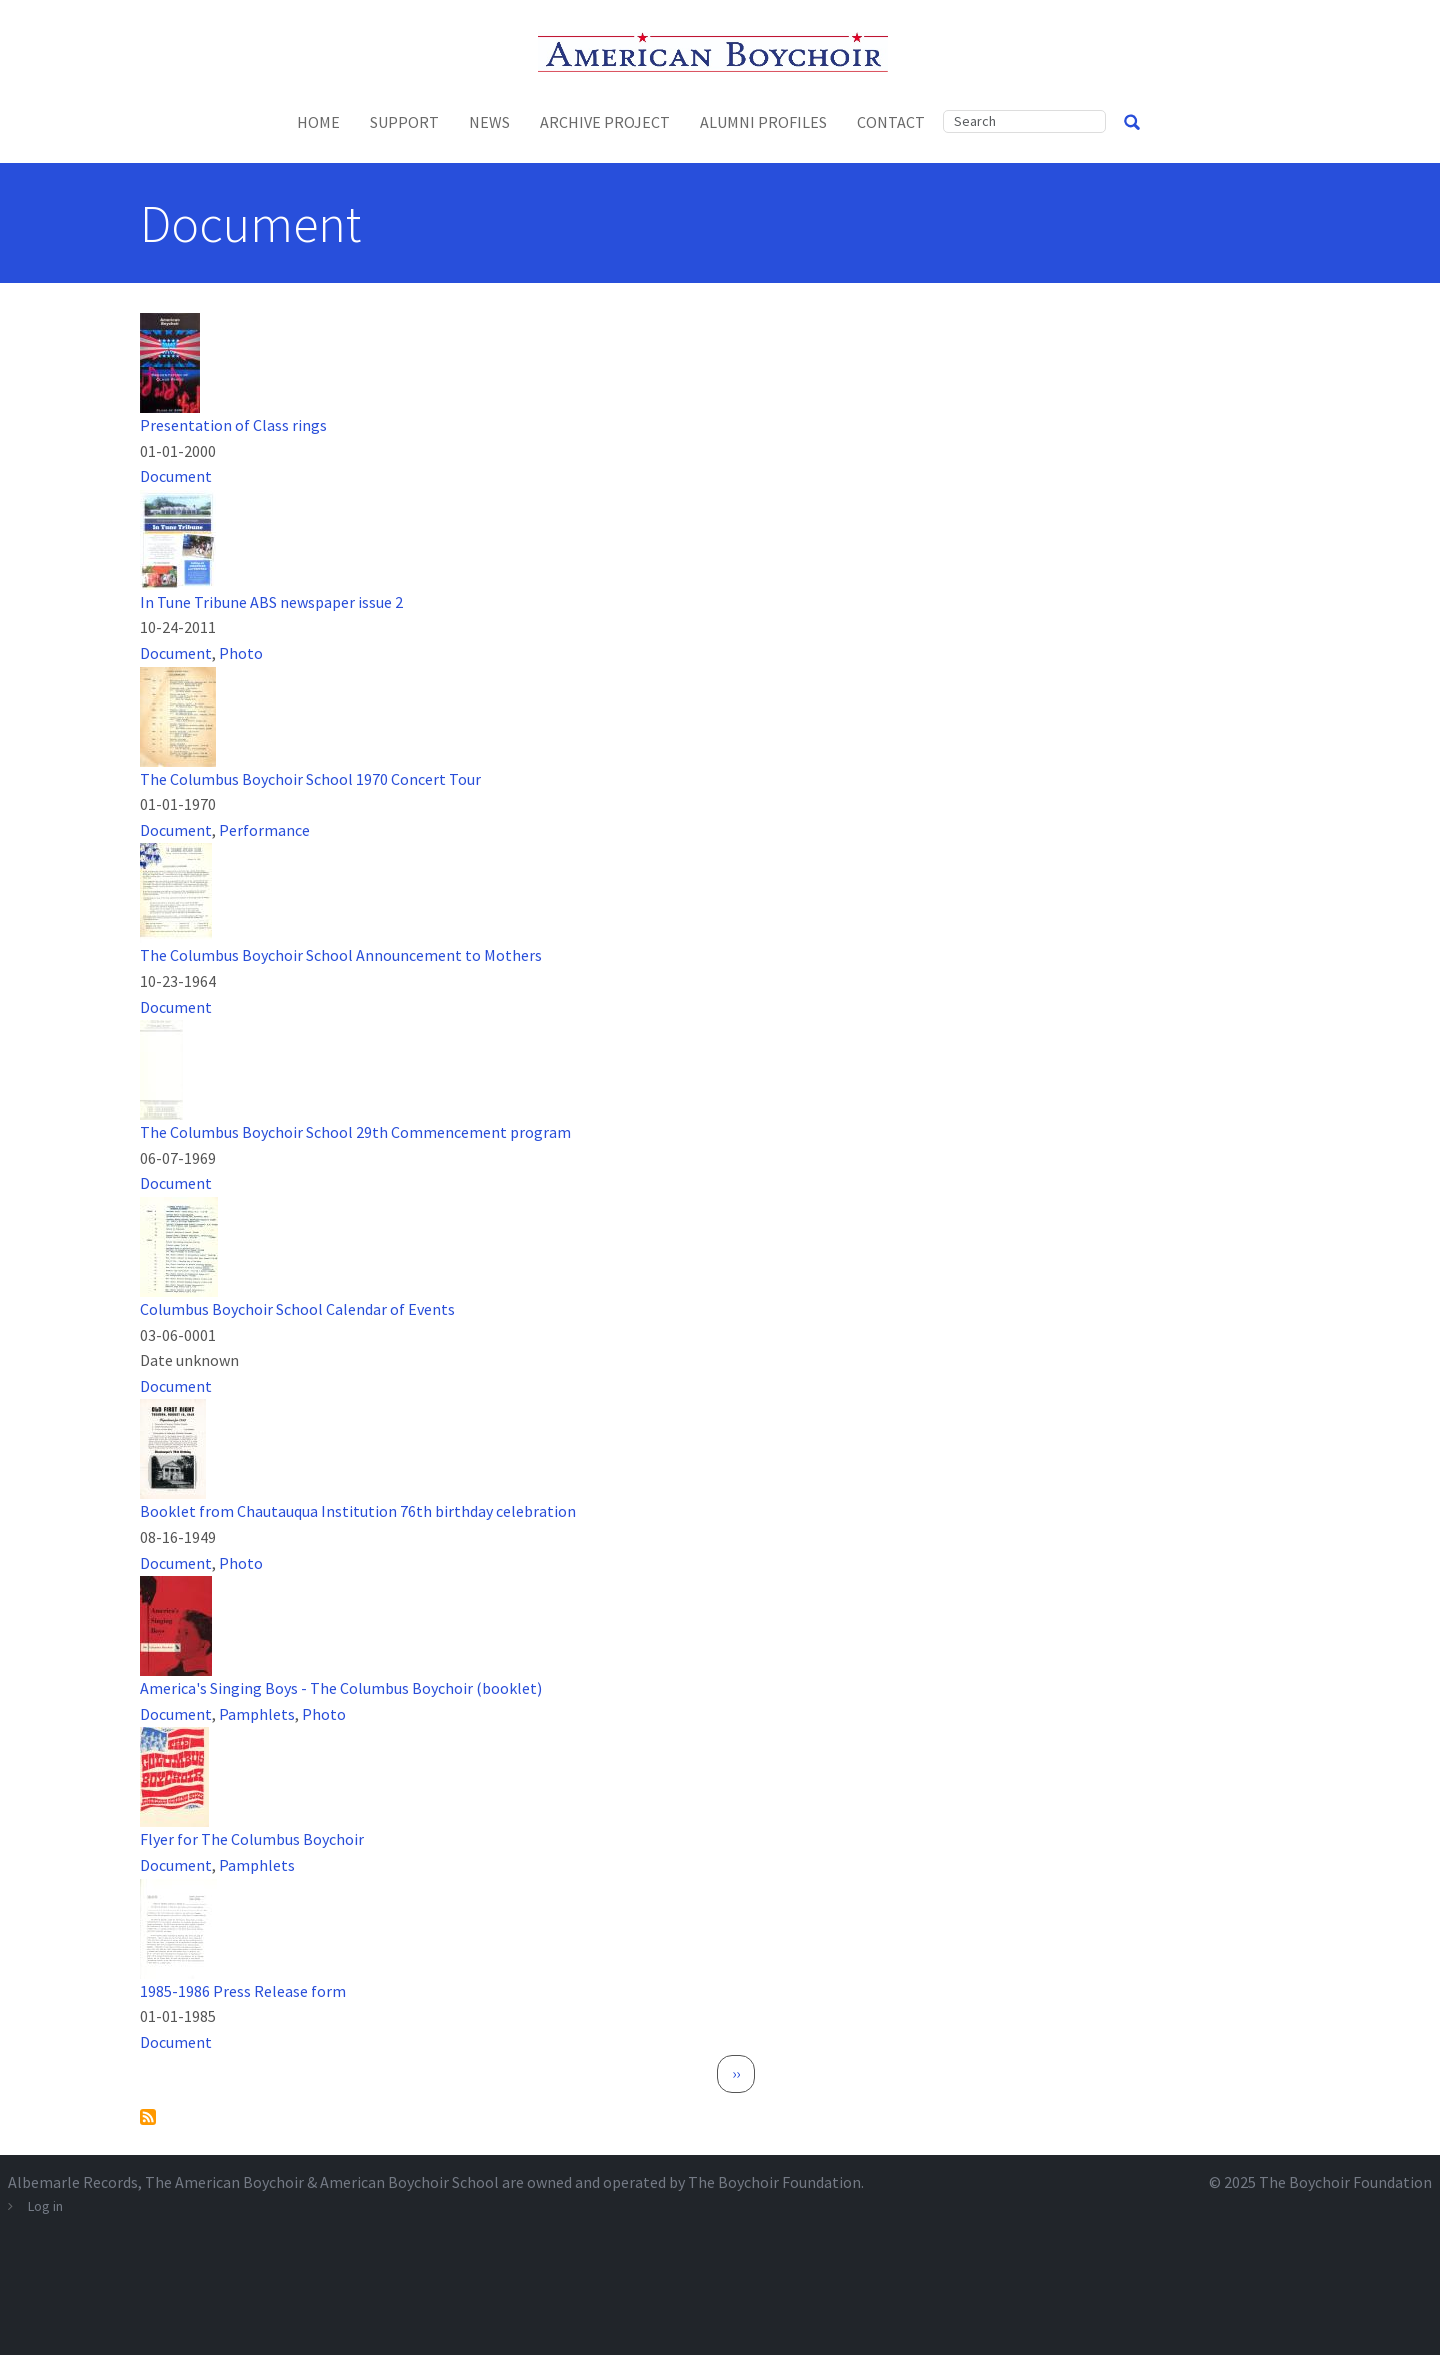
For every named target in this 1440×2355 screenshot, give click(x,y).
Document (176, 476)
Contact (891, 122)
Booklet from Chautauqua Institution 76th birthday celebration (358, 1511)
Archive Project (605, 122)
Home (318, 122)
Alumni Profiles (763, 122)
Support (404, 122)
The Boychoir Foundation (1345, 2182)
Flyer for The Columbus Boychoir (252, 1839)
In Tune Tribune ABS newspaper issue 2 (271, 602)
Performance (264, 830)
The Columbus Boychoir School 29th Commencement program (355, 1132)
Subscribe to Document (148, 2117)
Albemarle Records (73, 2182)
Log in (45, 2206)
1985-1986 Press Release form (243, 1991)
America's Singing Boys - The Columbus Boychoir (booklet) (341, 1688)
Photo (241, 653)
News (489, 122)
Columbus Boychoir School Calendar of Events (297, 1309)
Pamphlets (257, 1714)
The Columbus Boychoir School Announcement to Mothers (341, 955)
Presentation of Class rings (233, 425)
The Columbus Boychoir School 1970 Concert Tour (310, 779)
